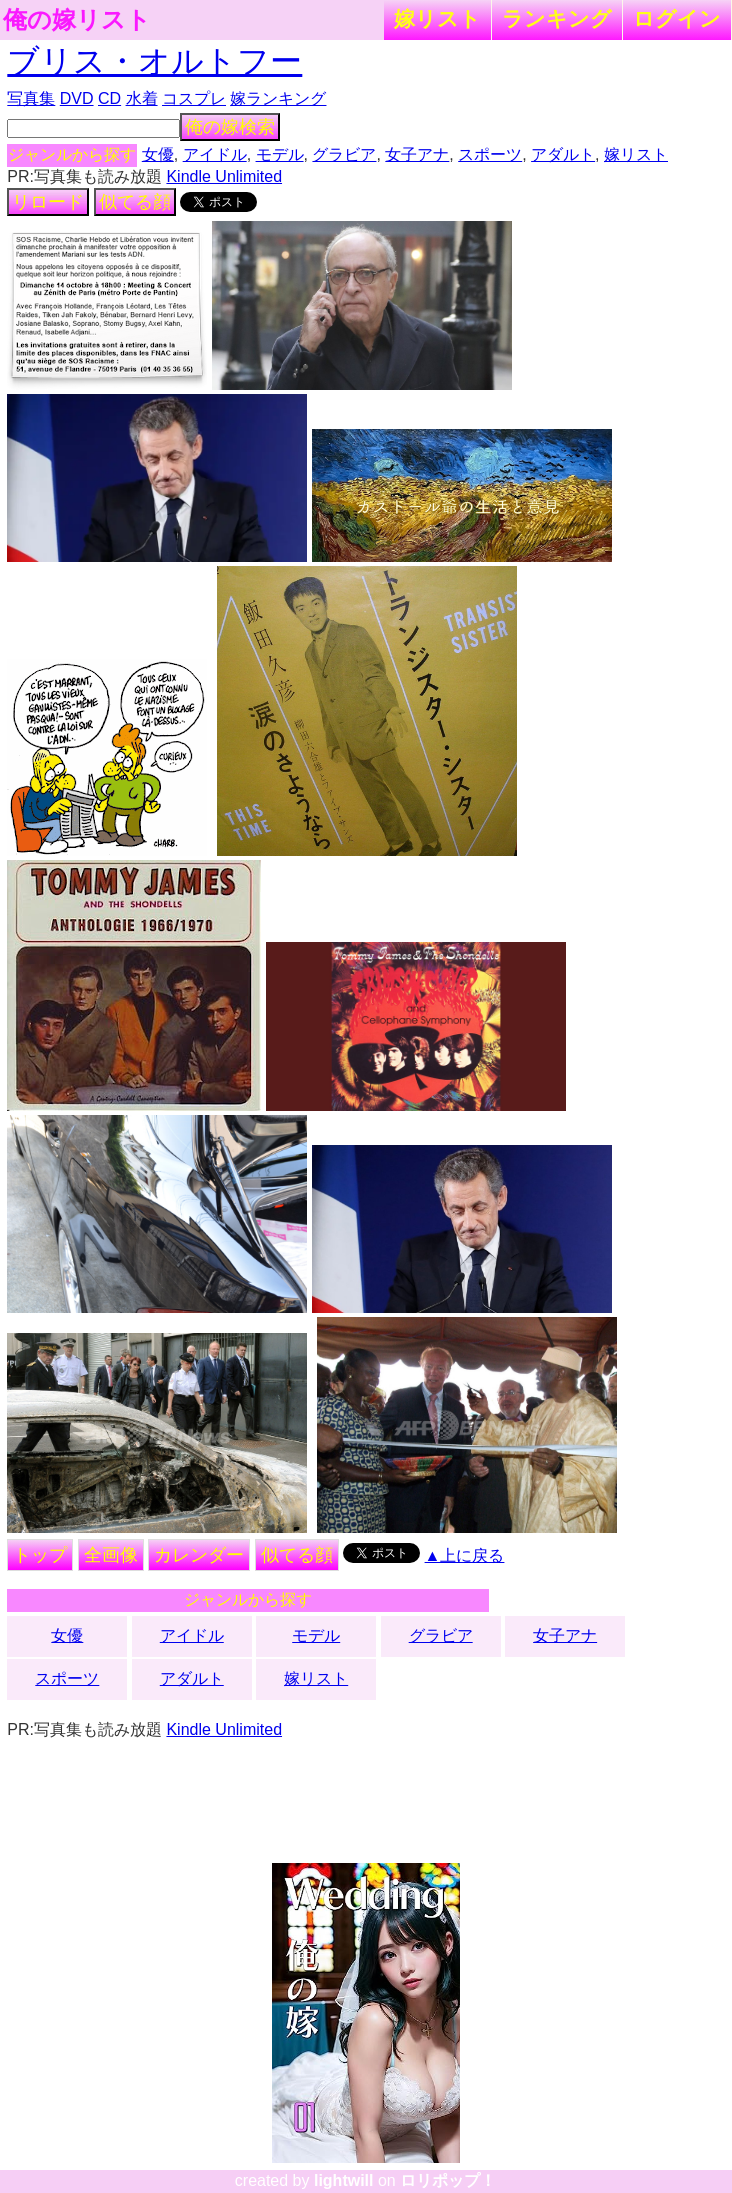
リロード (48, 202)
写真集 (31, 98)
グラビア (344, 154)
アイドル (215, 154)
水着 (142, 98)
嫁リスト (437, 18)
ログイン (677, 18)
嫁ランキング (278, 98)
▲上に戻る (465, 1555)
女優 (158, 154)
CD (109, 98)
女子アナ (417, 154)
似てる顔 (135, 202)
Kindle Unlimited (224, 176)
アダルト (563, 154)
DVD (77, 98)
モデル (280, 154)
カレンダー (199, 1555)
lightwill (344, 2180)
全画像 (111, 1555)
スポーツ (490, 154)
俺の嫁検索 (230, 127)
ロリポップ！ (448, 2180)
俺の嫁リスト (77, 20)
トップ (40, 1555)
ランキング (557, 18)
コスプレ (194, 98)
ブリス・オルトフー (154, 61)
